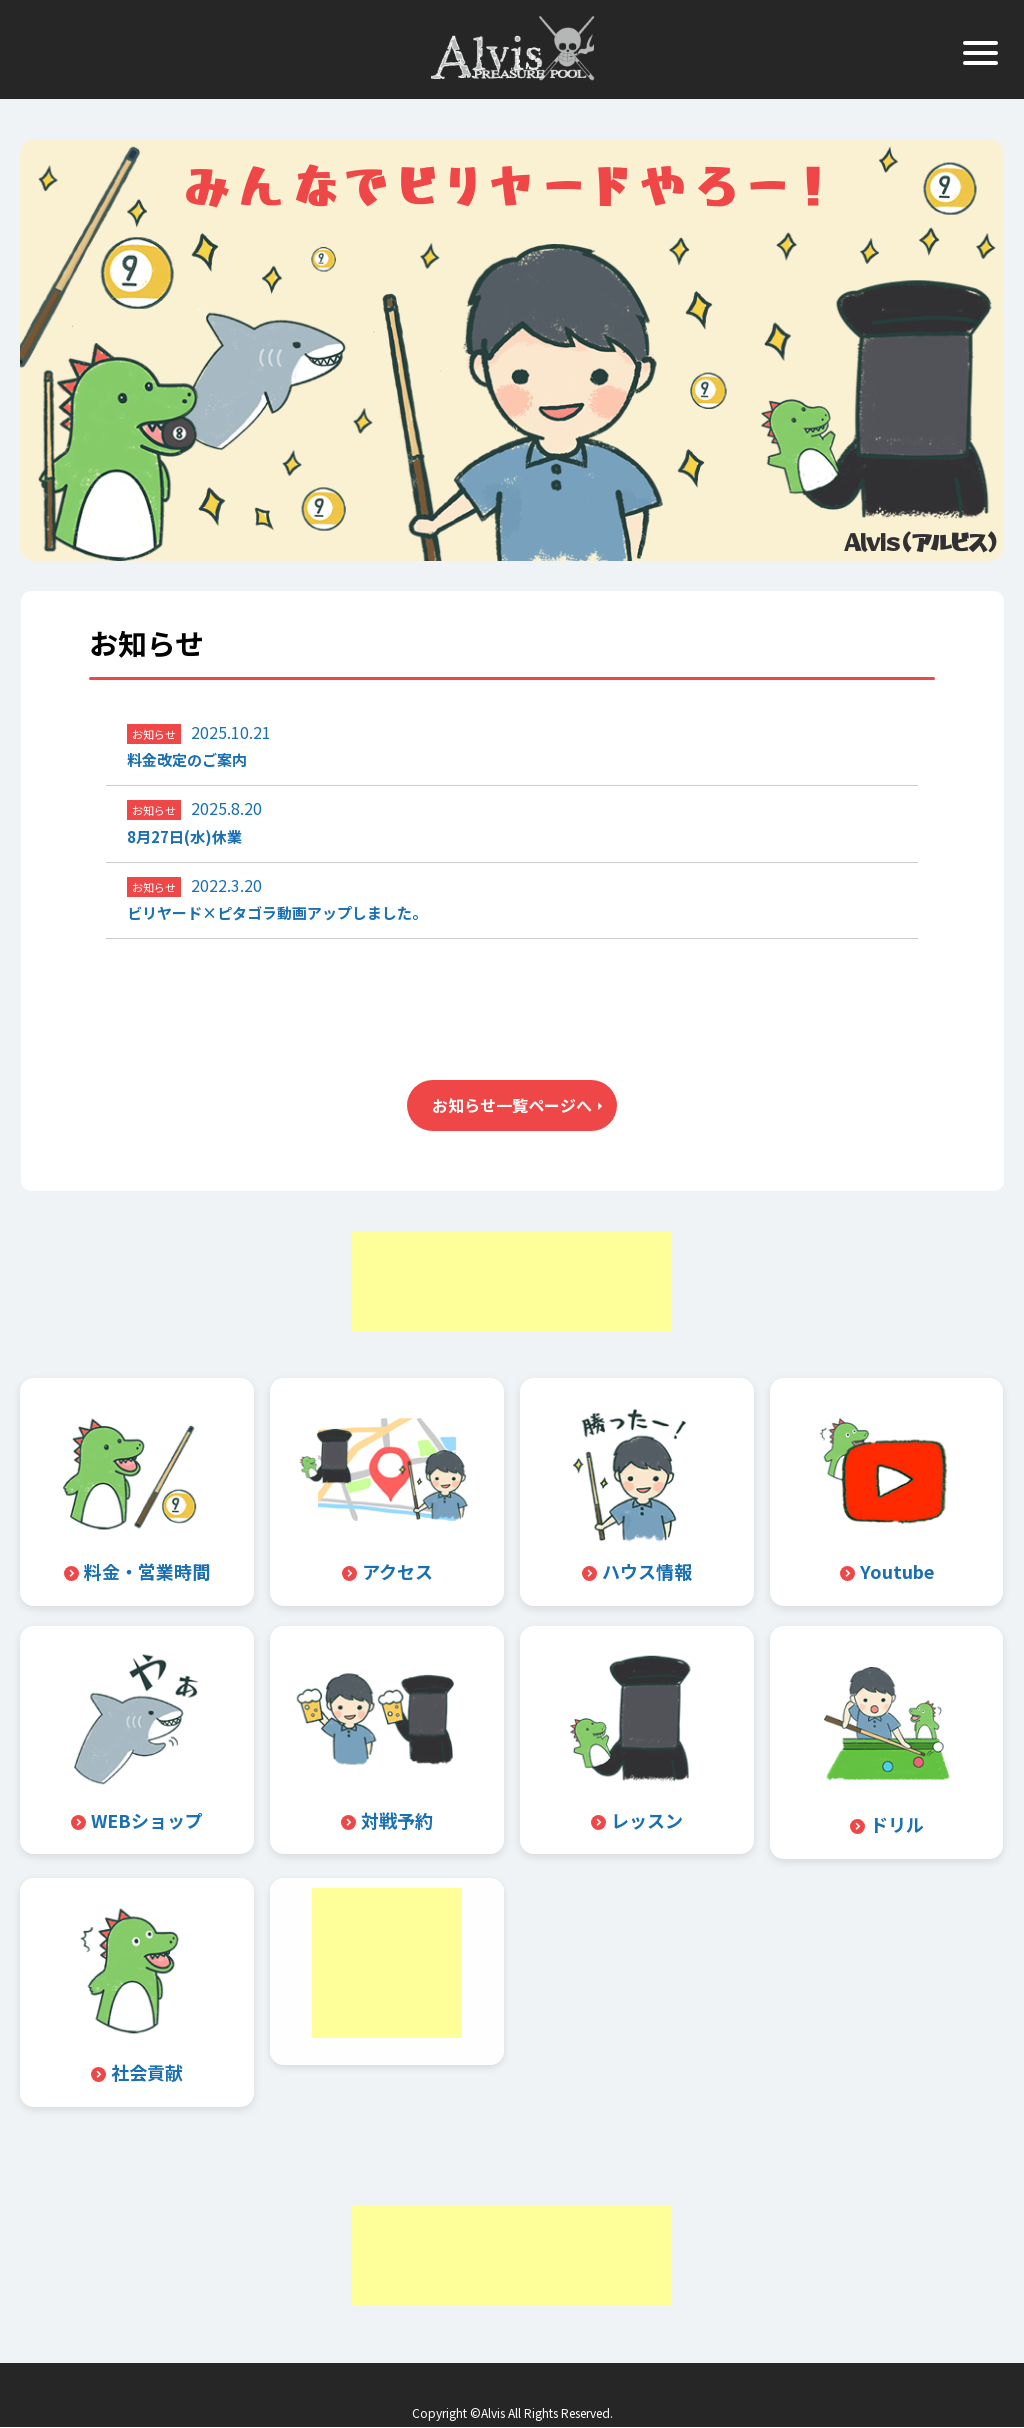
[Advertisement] (512, 1281)
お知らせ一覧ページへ (512, 1105)
